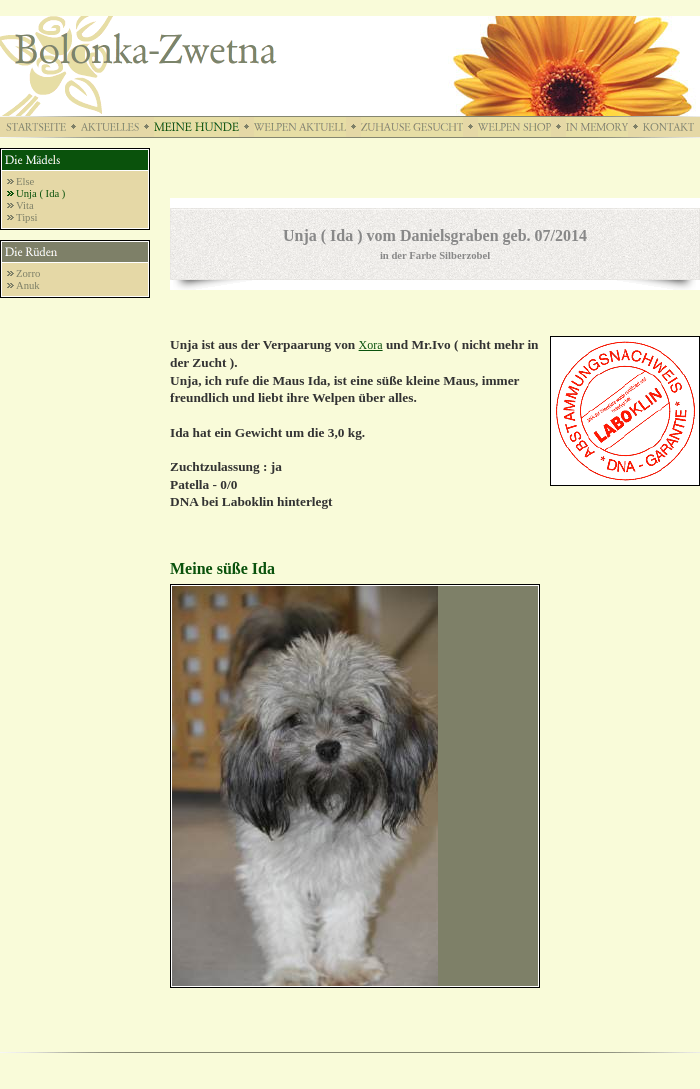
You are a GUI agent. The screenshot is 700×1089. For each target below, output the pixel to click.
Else (25, 181)
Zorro (28, 273)
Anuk (28, 285)
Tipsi (27, 217)
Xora (371, 345)
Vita (25, 205)
